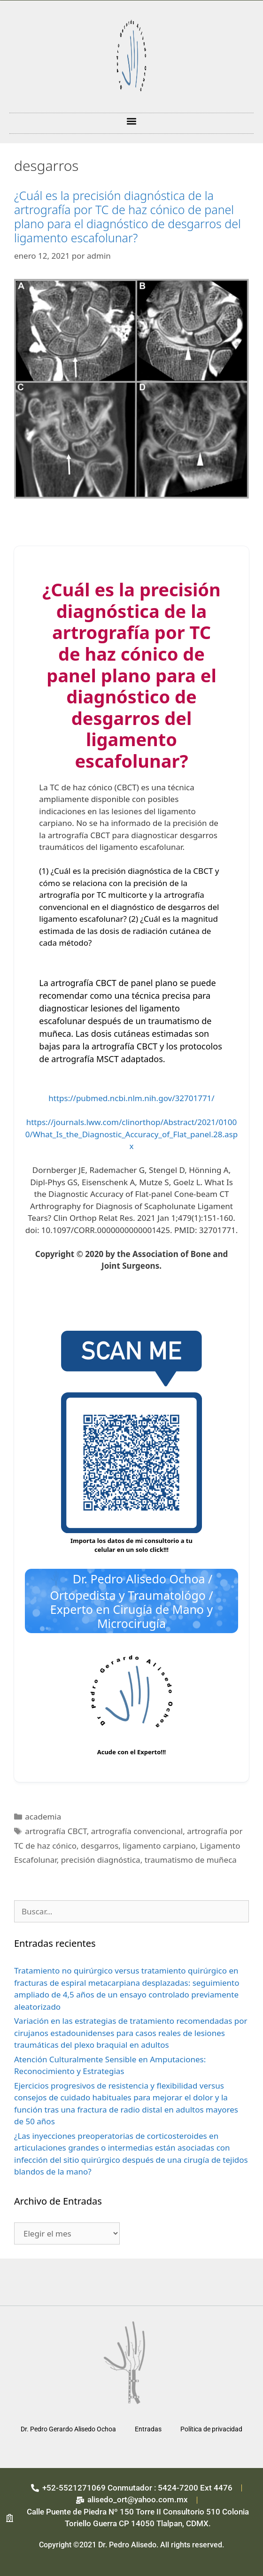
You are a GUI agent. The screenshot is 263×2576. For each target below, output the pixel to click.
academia (43, 1816)
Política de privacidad (211, 2429)
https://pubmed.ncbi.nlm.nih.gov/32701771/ (131, 1098)
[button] (131, 121)
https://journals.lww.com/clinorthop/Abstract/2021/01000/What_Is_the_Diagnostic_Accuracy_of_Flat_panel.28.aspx (131, 1134)
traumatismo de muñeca (191, 1859)
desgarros (99, 1845)
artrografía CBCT (56, 1831)
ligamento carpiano (159, 1845)
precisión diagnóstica (100, 1859)
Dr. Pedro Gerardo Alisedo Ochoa (68, 2429)
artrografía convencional (137, 1831)
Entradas (148, 2429)
